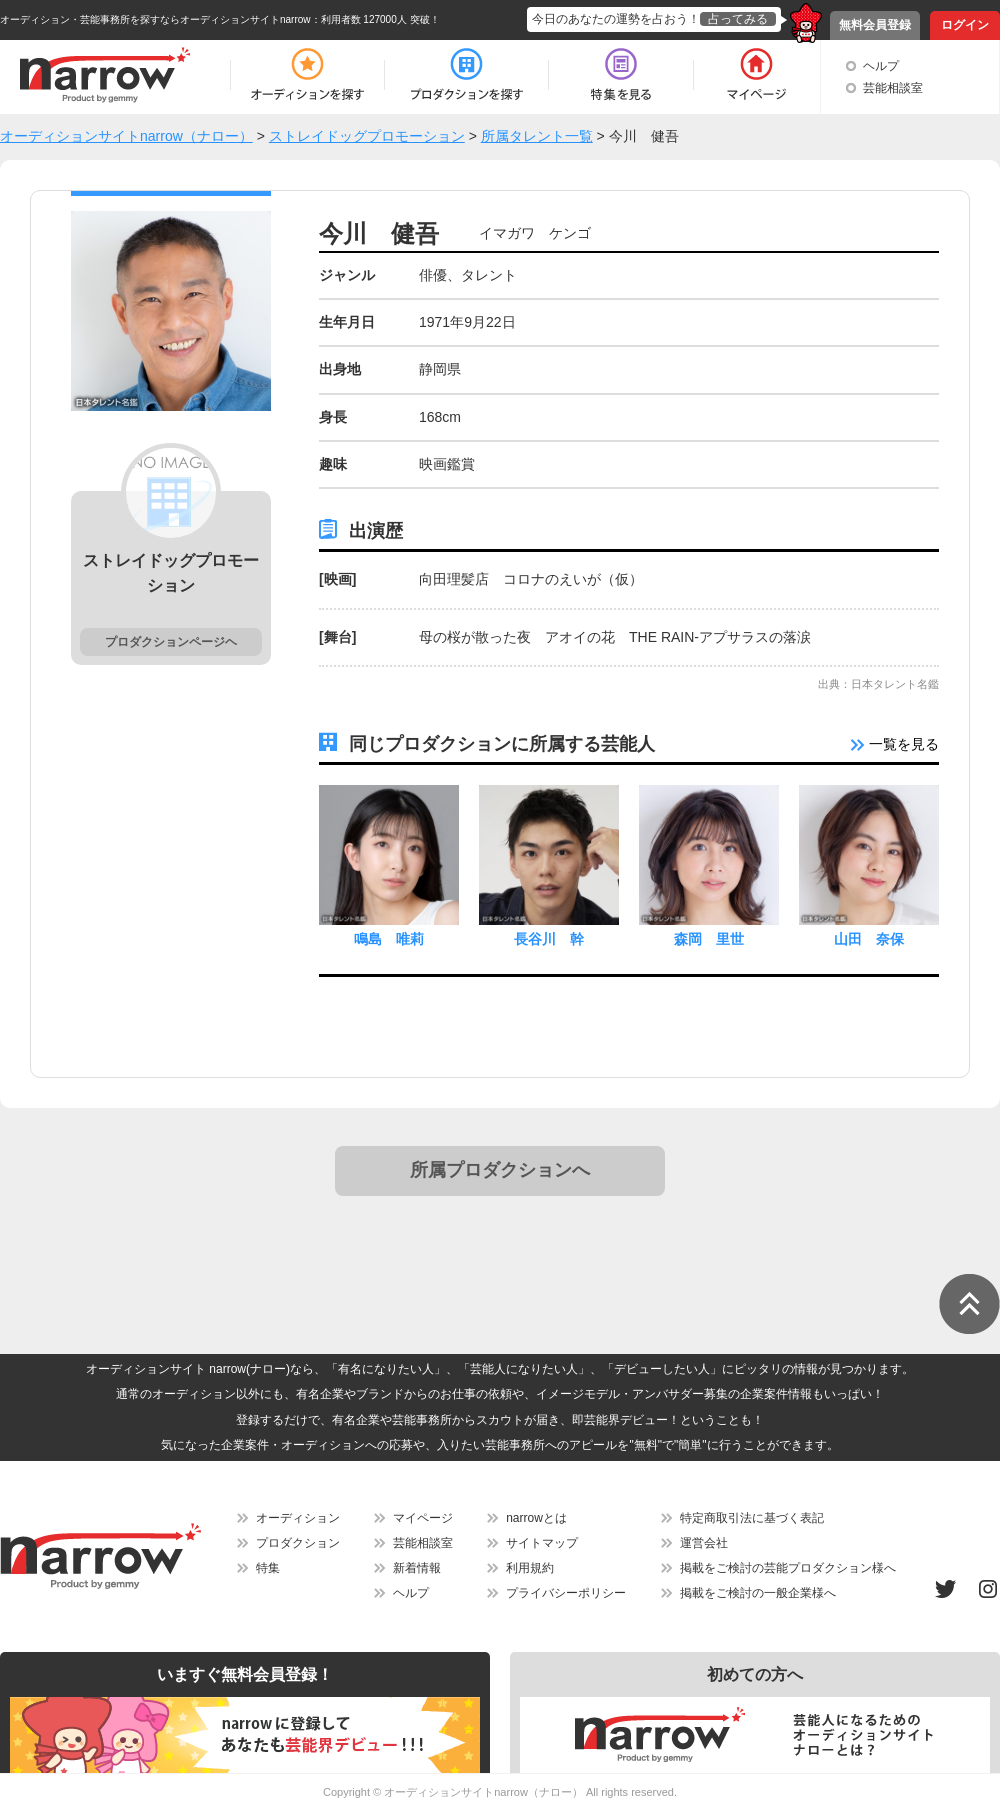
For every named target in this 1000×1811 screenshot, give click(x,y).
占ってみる (738, 19)
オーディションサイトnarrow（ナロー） (483, 1792)
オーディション (298, 1518)
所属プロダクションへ (500, 1170)
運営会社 (704, 1543)
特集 (268, 1568)
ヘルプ (881, 66)
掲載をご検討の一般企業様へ (758, 1593)
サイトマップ (542, 1543)
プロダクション (298, 1543)
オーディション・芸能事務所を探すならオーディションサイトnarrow (155, 19)
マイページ (423, 1518)
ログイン (965, 25)
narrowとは (536, 1518)
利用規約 (530, 1568)
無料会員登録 (875, 25)
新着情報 (417, 1568)
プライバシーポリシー (566, 1593)
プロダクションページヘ (171, 642)
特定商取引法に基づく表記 (752, 1518)
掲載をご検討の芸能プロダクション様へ (788, 1568)
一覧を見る (895, 744)
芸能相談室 (893, 88)
